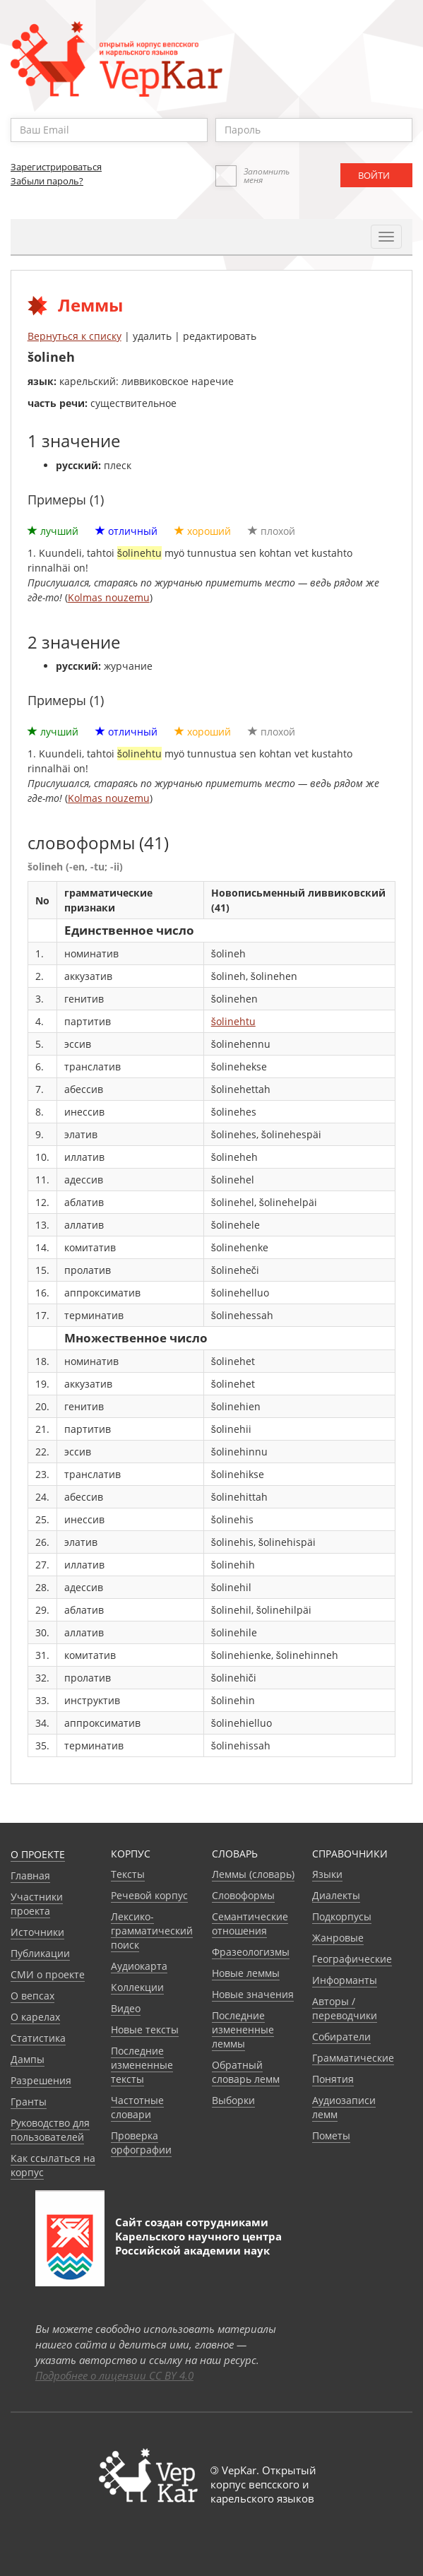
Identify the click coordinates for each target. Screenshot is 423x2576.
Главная (30, 1875)
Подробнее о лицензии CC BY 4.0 (114, 2375)
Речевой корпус (149, 1895)
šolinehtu (233, 1021)
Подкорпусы (341, 1916)
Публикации (40, 1953)
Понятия (333, 2079)
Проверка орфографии (141, 2142)
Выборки (233, 2100)
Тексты (128, 1874)
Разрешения (41, 2080)
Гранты (29, 2101)
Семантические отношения (250, 1923)
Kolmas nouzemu (109, 597)
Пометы (331, 2135)
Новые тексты (145, 2029)
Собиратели (341, 2036)
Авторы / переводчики (344, 2008)
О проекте (38, 1854)
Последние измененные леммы (243, 2029)
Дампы (27, 2059)
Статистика (38, 2038)
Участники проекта (37, 1904)
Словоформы (243, 1895)
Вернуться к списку (74, 336)
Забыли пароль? (47, 181)
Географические (352, 1959)
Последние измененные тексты (142, 2065)
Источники (37, 1932)
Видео (126, 2008)
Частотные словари (137, 2107)
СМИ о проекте (48, 1974)
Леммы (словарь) (253, 1874)
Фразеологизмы (251, 1951)
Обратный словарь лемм (246, 2072)
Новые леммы (246, 1973)
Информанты (344, 1980)
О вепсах (32, 1995)
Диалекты (336, 1895)
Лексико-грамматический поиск (152, 1930)
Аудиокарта (139, 1966)
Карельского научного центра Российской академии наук (198, 2243)
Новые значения (253, 1994)
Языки (327, 1874)
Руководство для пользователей (50, 2130)
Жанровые (338, 1937)
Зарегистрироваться (56, 166)
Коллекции (137, 1987)
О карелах (35, 2016)
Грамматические (353, 2057)
